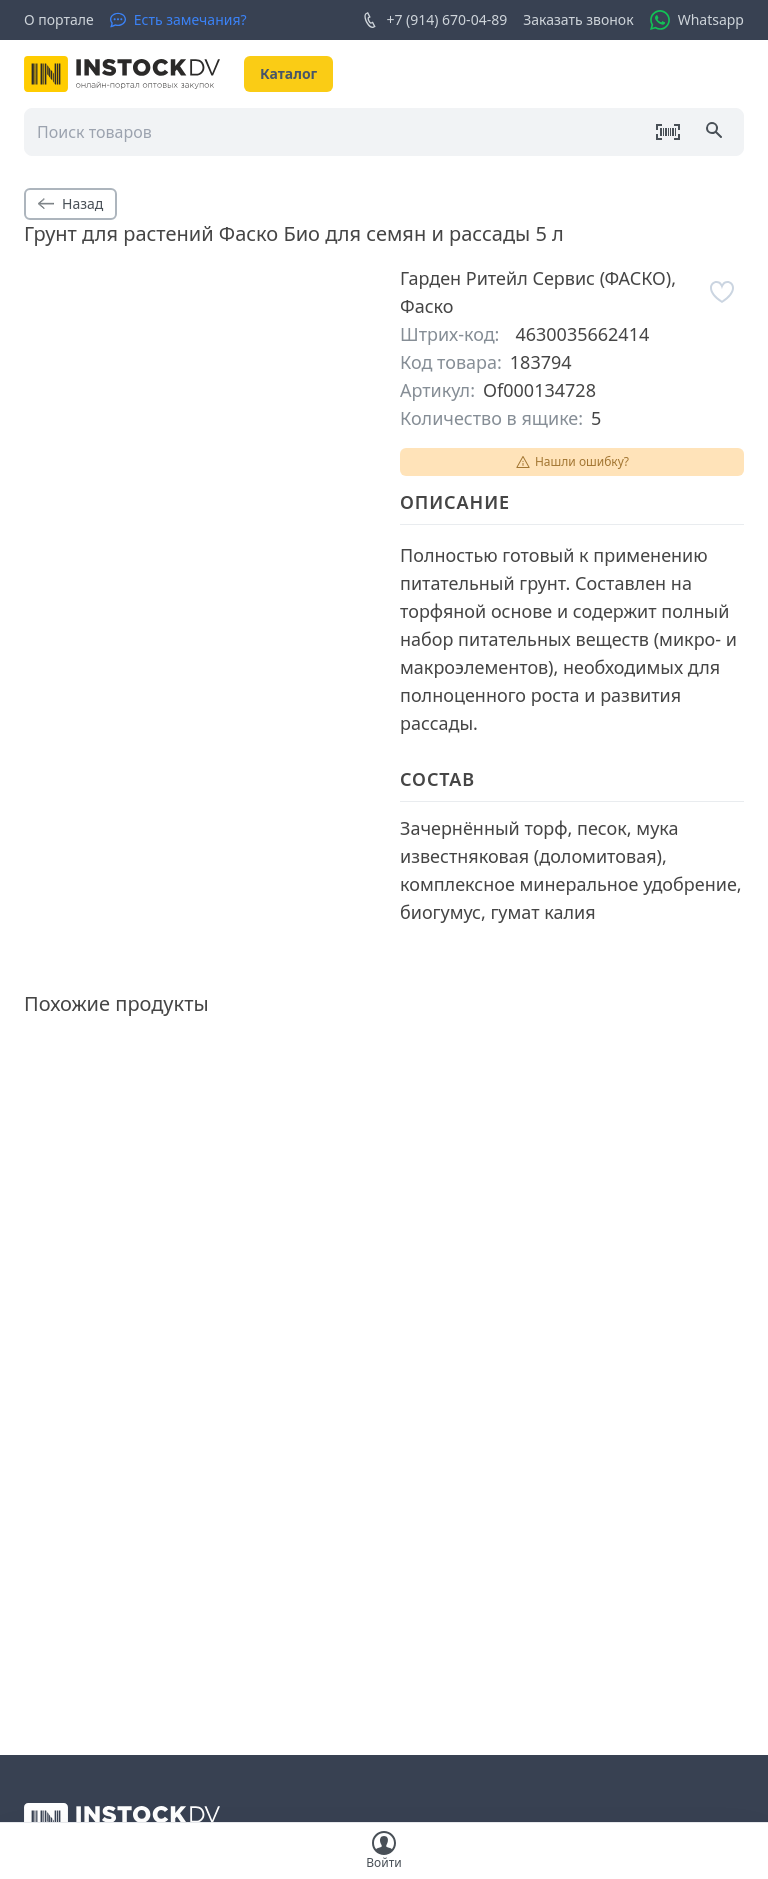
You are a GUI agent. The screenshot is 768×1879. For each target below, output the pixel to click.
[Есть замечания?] (178, 20)
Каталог (288, 73)
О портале (59, 19)
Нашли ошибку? (572, 461)
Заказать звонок (578, 19)
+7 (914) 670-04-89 (434, 20)
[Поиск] (716, 132)
